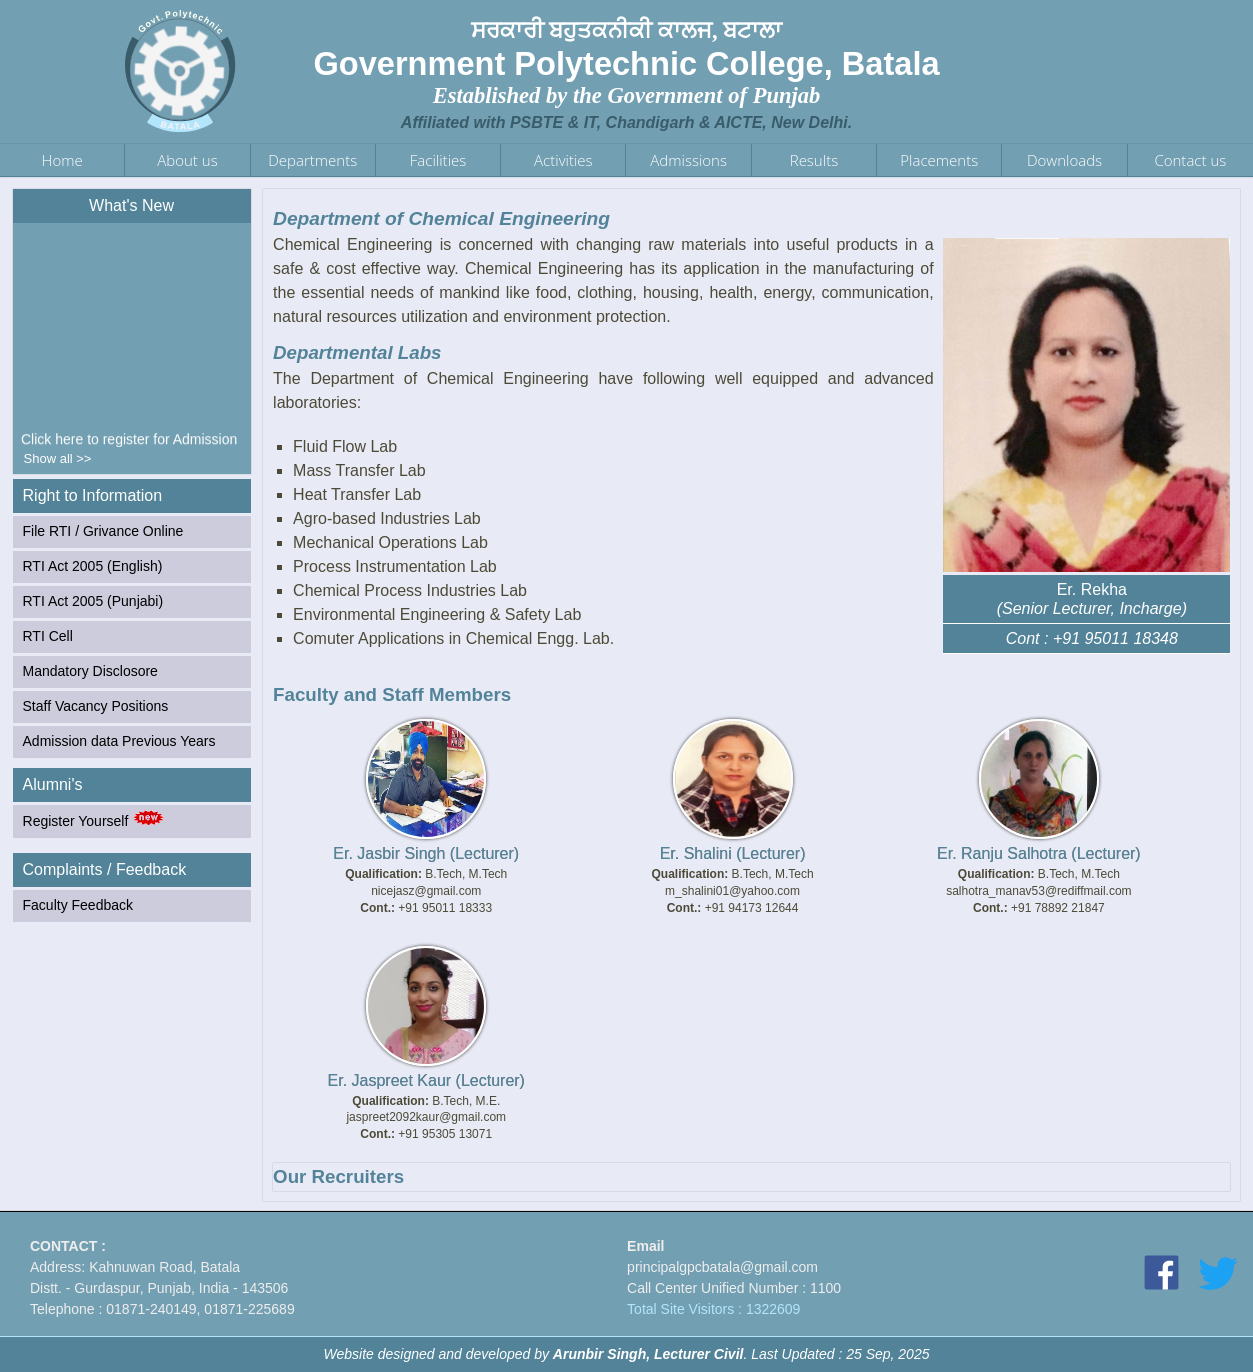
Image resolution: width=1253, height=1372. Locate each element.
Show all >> (58, 458)
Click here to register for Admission (129, 443)
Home (62, 160)
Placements (939, 160)
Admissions (688, 160)
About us (187, 160)
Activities (563, 160)
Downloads (1064, 160)
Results (814, 160)
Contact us (1190, 160)
